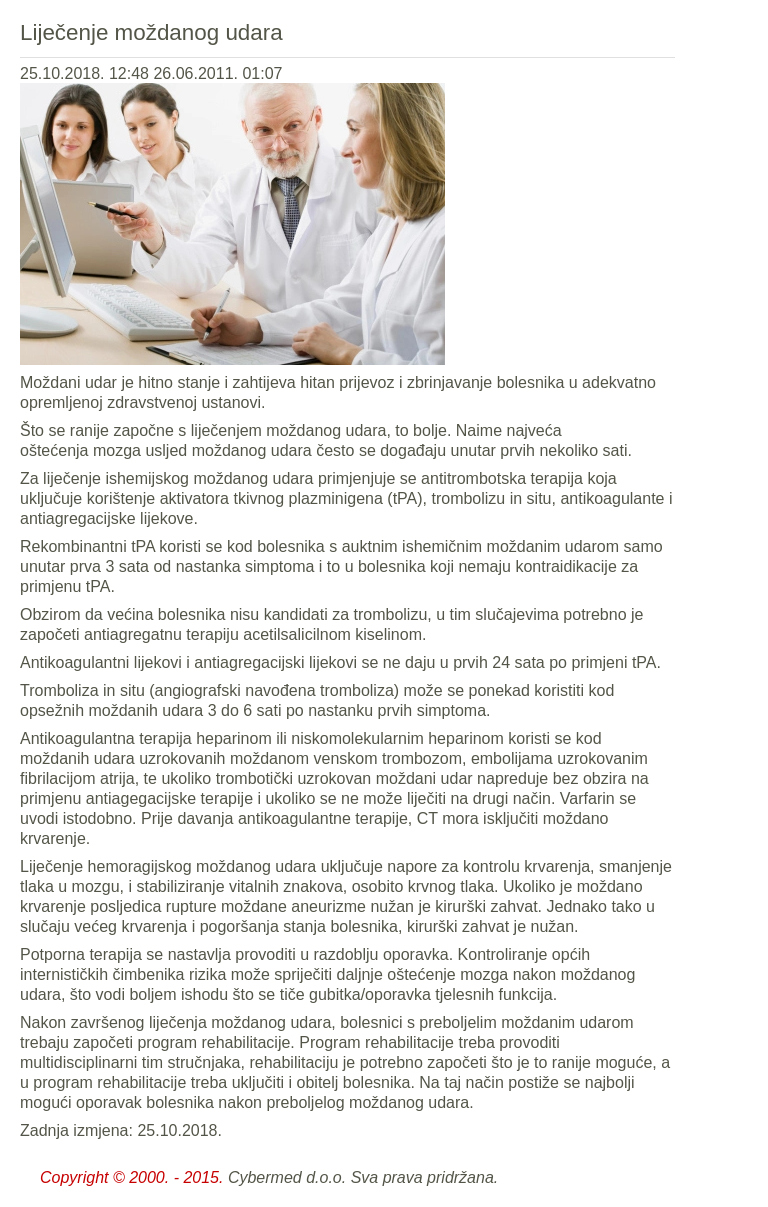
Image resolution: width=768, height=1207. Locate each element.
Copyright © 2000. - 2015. (131, 1177)
